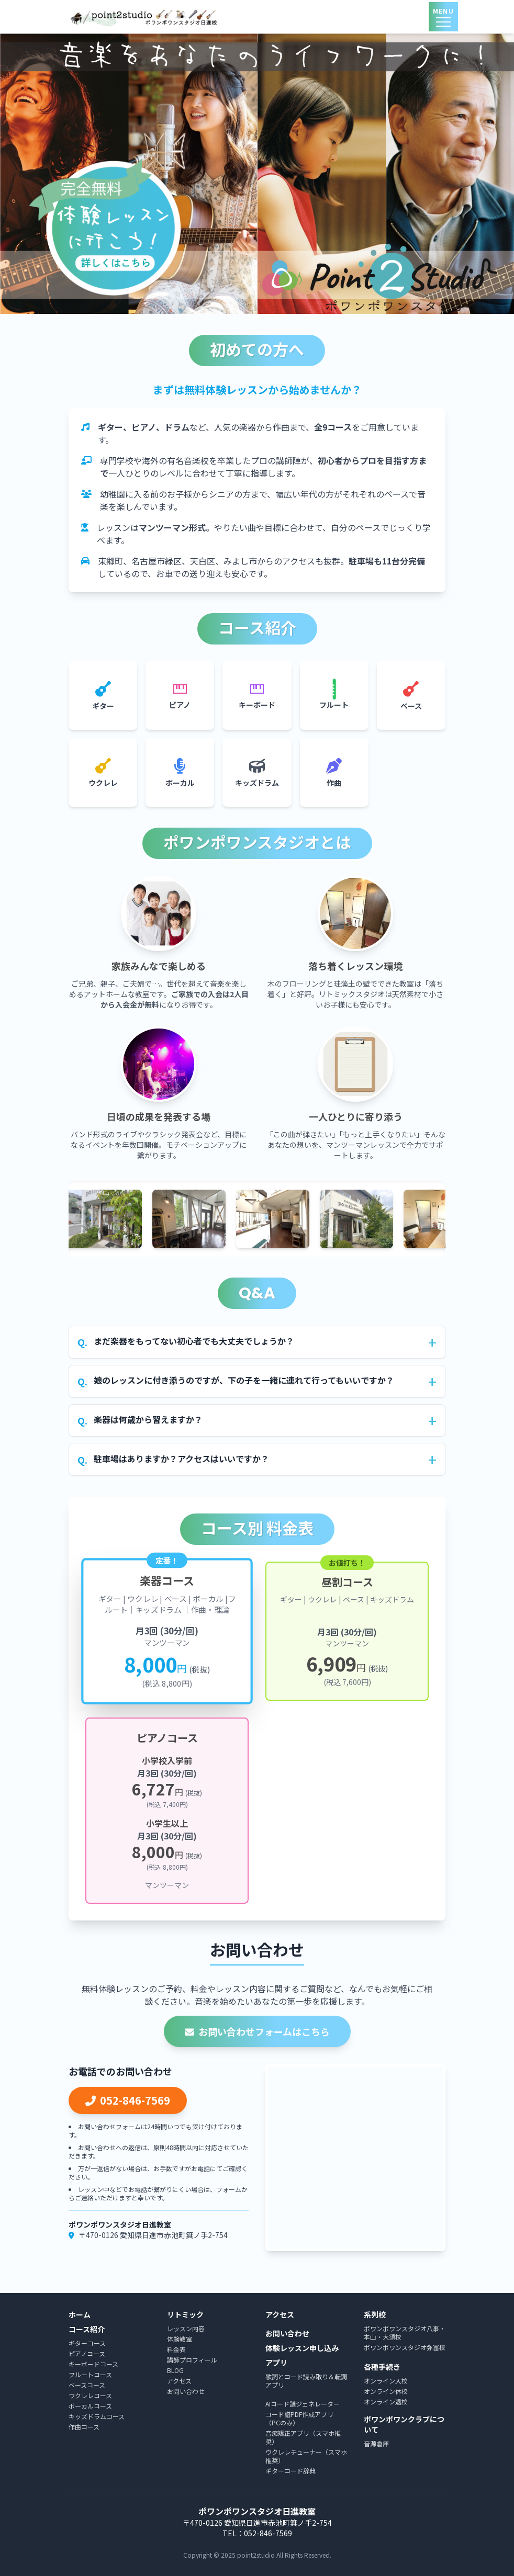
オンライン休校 (386, 2391)
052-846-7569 (127, 2100)
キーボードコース (93, 2363)
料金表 (176, 2349)
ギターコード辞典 (290, 2470)
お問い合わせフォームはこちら (257, 2031)
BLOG (175, 2370)
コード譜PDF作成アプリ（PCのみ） (299, 2418)
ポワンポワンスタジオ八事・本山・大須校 (404, 2332)
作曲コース (84, 2426)
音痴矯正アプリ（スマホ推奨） (303, 2437)
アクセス (179, 2380)
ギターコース (87, 2342)
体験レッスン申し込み (302, 2348)
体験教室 (179, 2338)
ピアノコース (87, 2353)
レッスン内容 (186, 2328)
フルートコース (90, 2374)
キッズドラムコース (97, 2416)
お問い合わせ (186, 2391)
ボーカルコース (90, 2405)
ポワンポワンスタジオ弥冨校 (404, 2347)
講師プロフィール (192, 2359)
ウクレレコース (90, 2395)
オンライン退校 (386, 2401)
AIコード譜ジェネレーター (302, 2403)
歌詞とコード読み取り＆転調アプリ (306, 2380)
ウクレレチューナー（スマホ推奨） (306, 2456)
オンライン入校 (386, 2380)
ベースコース (87, 2384)
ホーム (80, 2315)
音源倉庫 (376, 2443)
